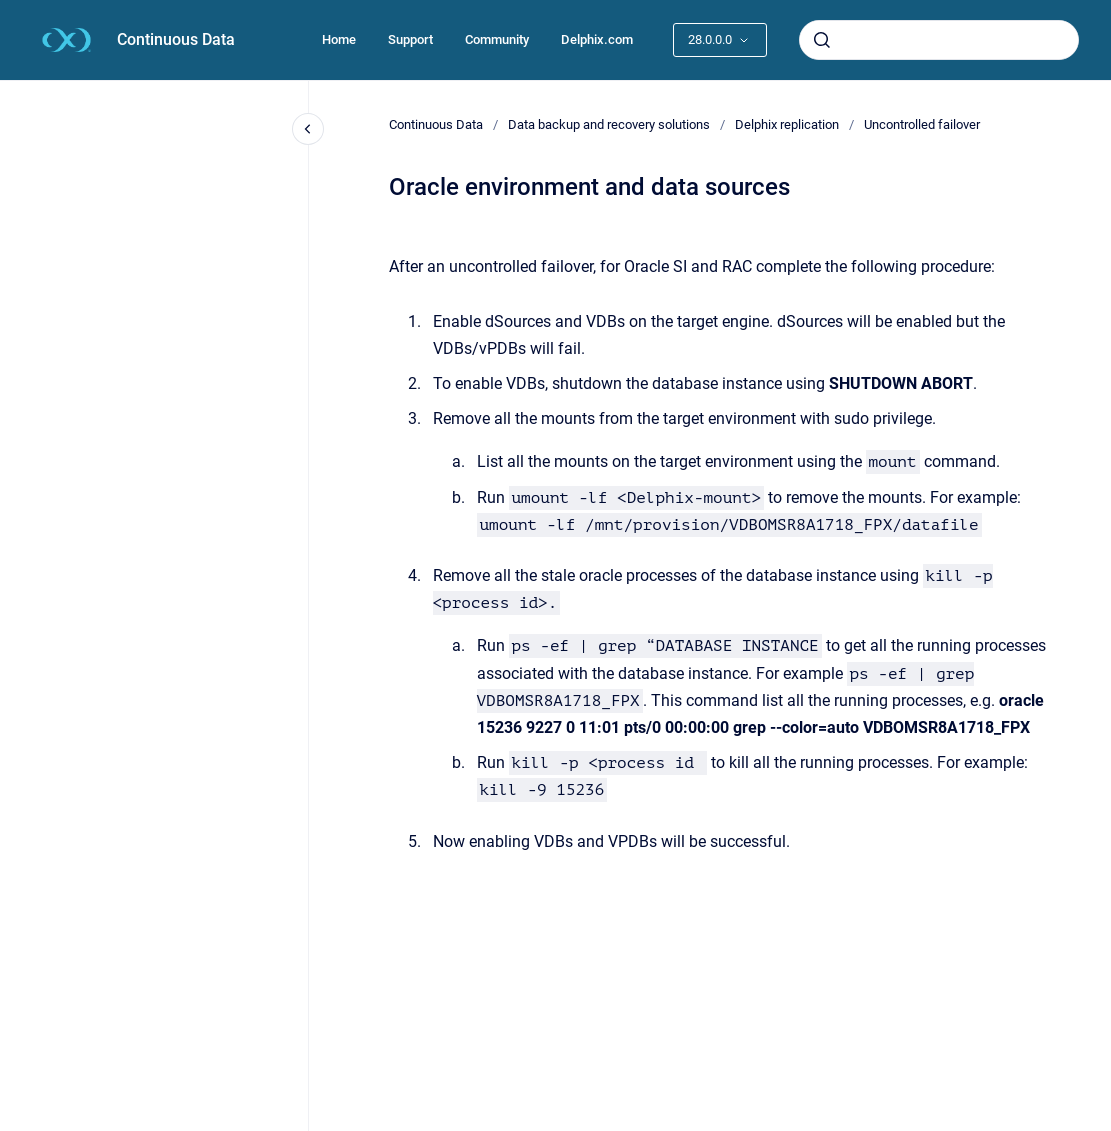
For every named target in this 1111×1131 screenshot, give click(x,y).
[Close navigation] (308, 129)
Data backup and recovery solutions (609, 124)
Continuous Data (176, 39)
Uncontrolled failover (922, 124)
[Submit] (822, 40)
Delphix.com (597, 39)
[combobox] (939, 40)
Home (339, 39)
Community (497, 39)
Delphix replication (787, 124)
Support (410, 39)
